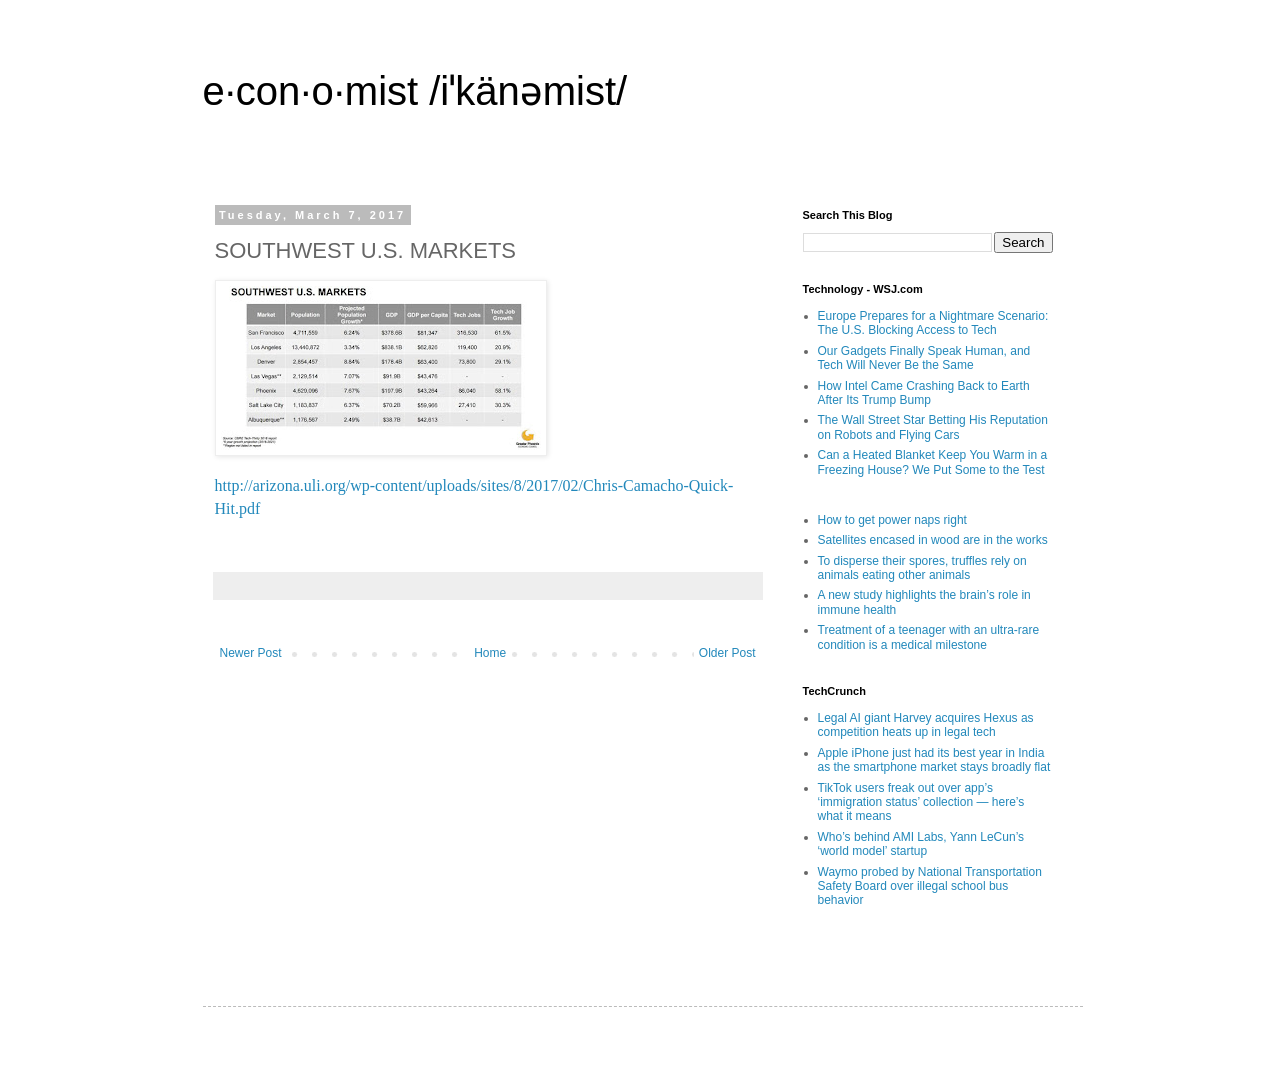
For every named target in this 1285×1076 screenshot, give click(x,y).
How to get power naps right (892, 520)
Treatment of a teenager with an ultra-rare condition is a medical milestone (929, 637)
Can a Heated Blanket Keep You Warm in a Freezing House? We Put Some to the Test (933, 462)
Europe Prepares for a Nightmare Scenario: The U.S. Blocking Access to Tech (933, 323)
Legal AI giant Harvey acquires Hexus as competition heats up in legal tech (926, 725)
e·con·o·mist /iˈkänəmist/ (415, 91)
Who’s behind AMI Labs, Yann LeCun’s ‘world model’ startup (921, 844)
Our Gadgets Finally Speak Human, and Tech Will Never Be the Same (924, 358)
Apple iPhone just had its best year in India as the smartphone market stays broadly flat (934, 760)
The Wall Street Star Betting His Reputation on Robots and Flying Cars (933, 427)
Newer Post (251, 653)
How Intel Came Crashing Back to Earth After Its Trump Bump (924, 393)
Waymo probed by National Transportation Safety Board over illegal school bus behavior (930, 886)
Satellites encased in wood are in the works (933, 540)
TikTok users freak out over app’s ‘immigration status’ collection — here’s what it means (921, 802)
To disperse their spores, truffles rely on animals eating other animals (922, 568)
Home (490, 653)
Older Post (727, 653)
